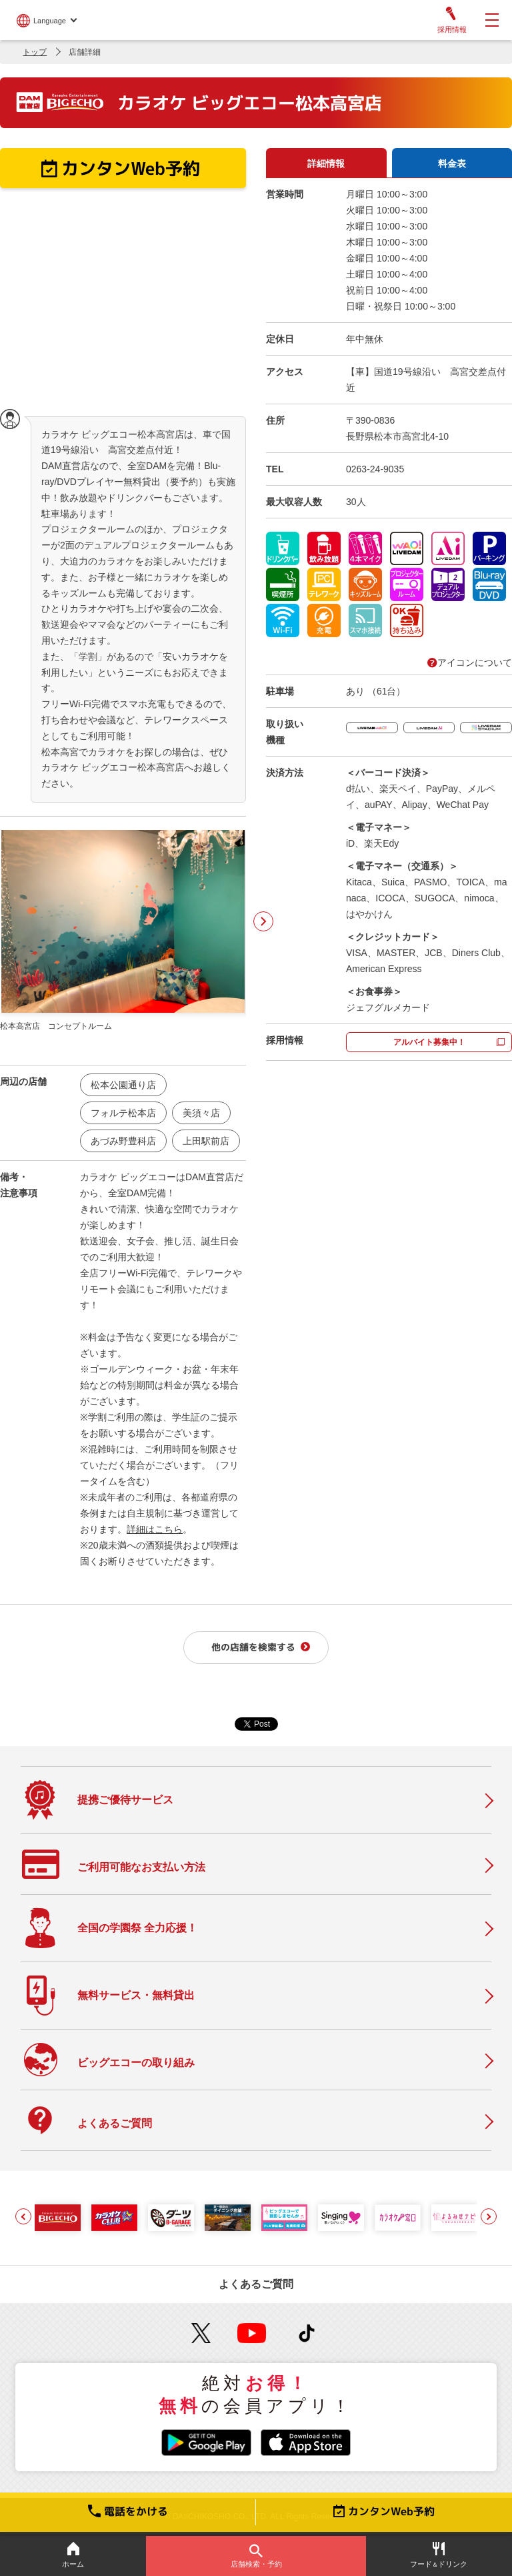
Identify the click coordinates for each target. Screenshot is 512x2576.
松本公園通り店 (123, 1085)
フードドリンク (439, 2555)
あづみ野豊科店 (123, 1141)
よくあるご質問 (256, 2284)
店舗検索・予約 (255, 2556)
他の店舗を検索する (253, 1647)
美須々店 (201, 1113)
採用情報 (451, 20)
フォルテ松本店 (123, 1113)
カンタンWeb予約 (384, 2511)
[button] (23, 2216)
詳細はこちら (155, 1529)
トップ (35, 52)
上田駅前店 (206, 1141)
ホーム (73, 2555)
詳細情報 (326, 163)
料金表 (452, 163)
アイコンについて (469, 662)
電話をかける (128, 2511)
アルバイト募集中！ (429, 1042)
